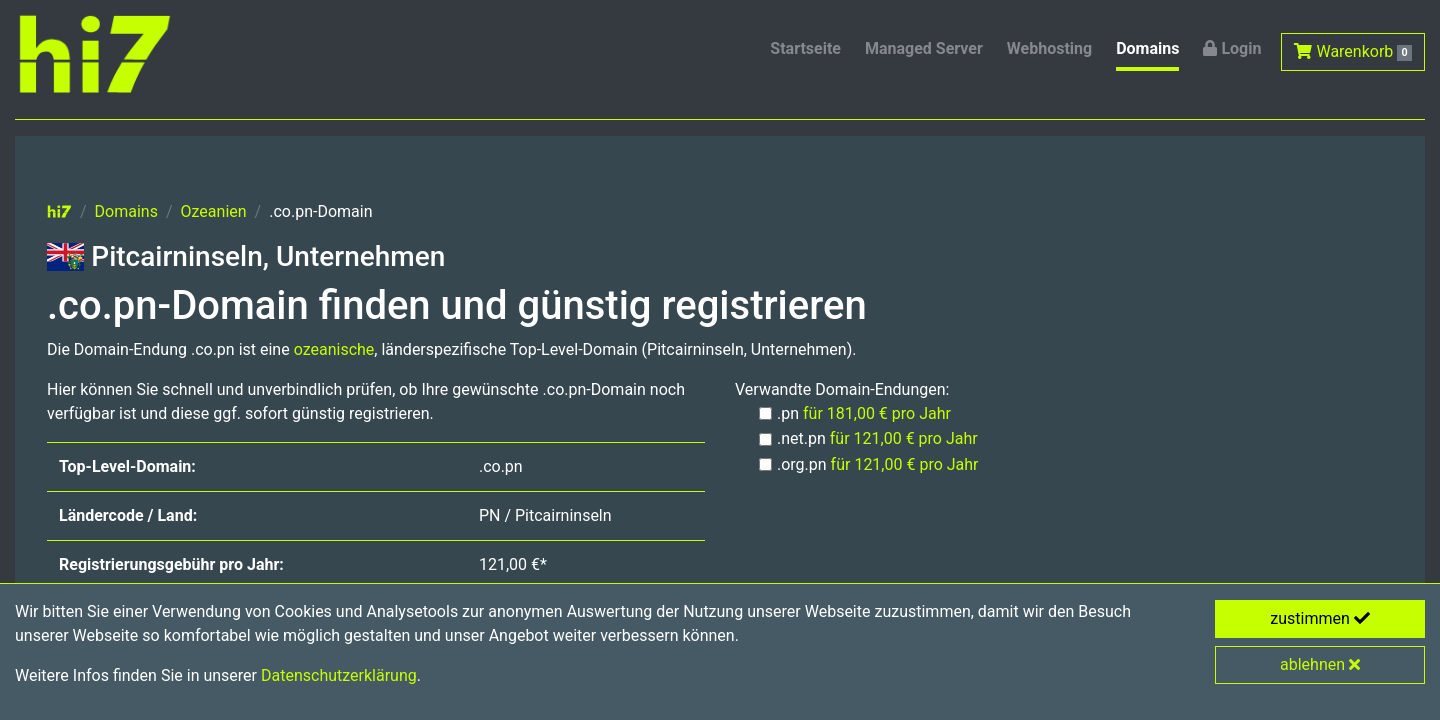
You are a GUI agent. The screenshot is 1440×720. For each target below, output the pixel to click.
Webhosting (1049, 48)
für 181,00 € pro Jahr (877, 413)
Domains (1147, 48)
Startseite (805, 48)
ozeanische (334, 349)
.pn (864, 413)
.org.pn (878, 464)
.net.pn (877, 438)
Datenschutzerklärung (339, 675)
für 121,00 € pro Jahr (904, 438)
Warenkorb (1353, 51)
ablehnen (1320, 664)
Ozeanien (214, 211)
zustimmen (1320, 618)
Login (1232, 48)
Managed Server (924, 48)
